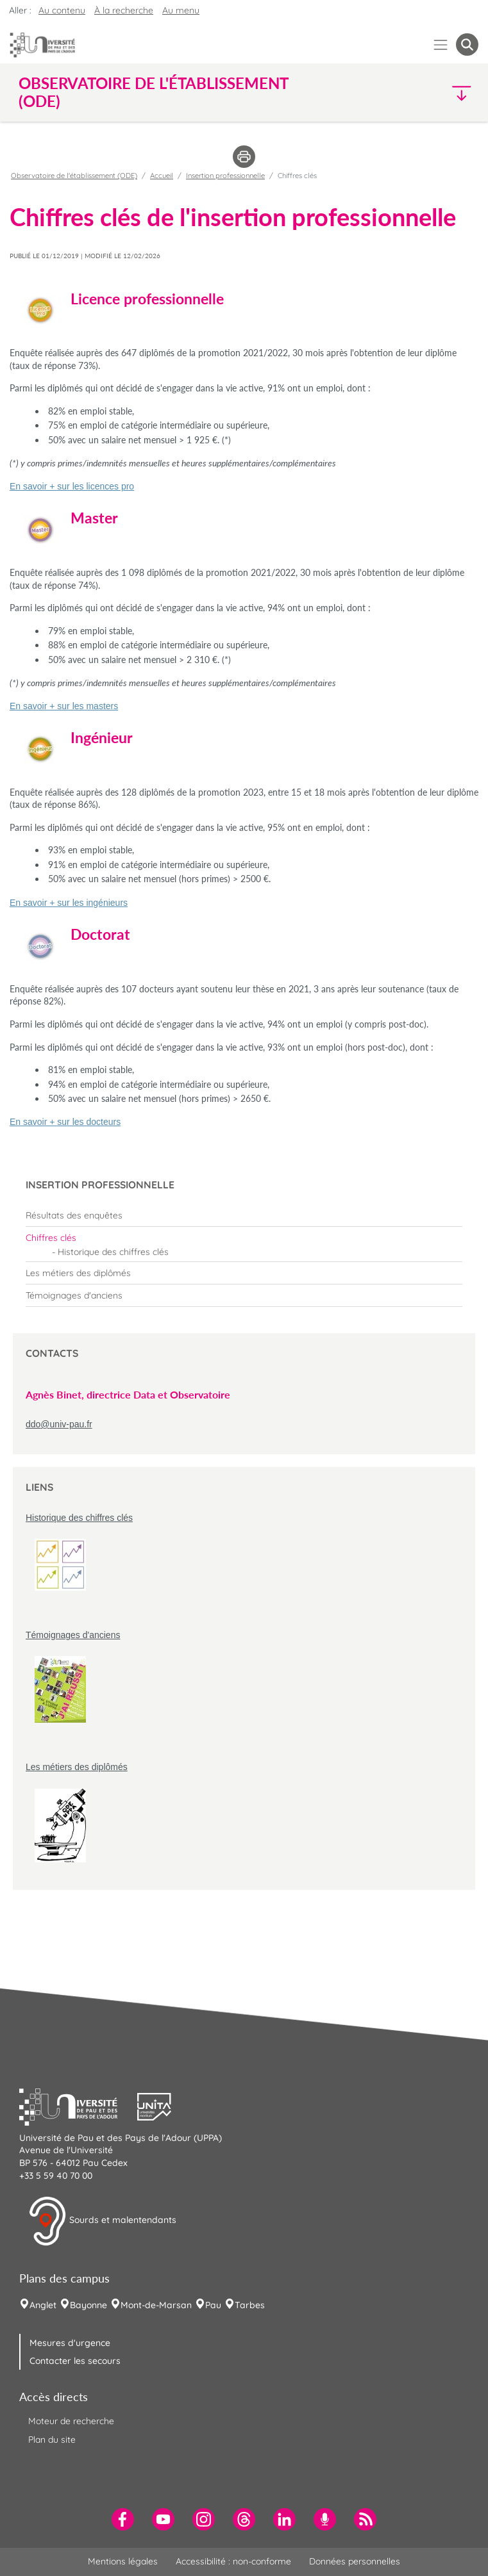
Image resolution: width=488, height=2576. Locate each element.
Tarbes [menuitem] (250, 2305)
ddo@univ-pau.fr (59, 1424)
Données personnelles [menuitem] (354, 2561)
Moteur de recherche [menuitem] (71, 2421)
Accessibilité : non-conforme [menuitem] (233, 2561)
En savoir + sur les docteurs (65, 1122)
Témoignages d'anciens (73, 1635)
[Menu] (441, 44)
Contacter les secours (75, 2361)
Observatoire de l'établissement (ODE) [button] (153, 92)
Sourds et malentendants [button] (102, 2221)
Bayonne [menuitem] (88, 2305)
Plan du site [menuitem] (52, 2439)
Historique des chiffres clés (79, 1518)
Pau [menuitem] (213, 2305)
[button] (422, 92)
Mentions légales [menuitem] (123, 2561)
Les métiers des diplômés (77, 1767)
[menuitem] (244, 1215)
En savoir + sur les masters (64, 706)
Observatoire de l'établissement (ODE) (74, 175)
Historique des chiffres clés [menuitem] (113, 1252)
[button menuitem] (467, 44)
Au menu (180, 10)
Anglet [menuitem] (42, 2305)
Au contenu (61, 10)
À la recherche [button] (123, 10)
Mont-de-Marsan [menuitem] (156, 2305)
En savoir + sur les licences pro (72, 486)
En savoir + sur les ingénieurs (69, 903)
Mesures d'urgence (69, 2343)
